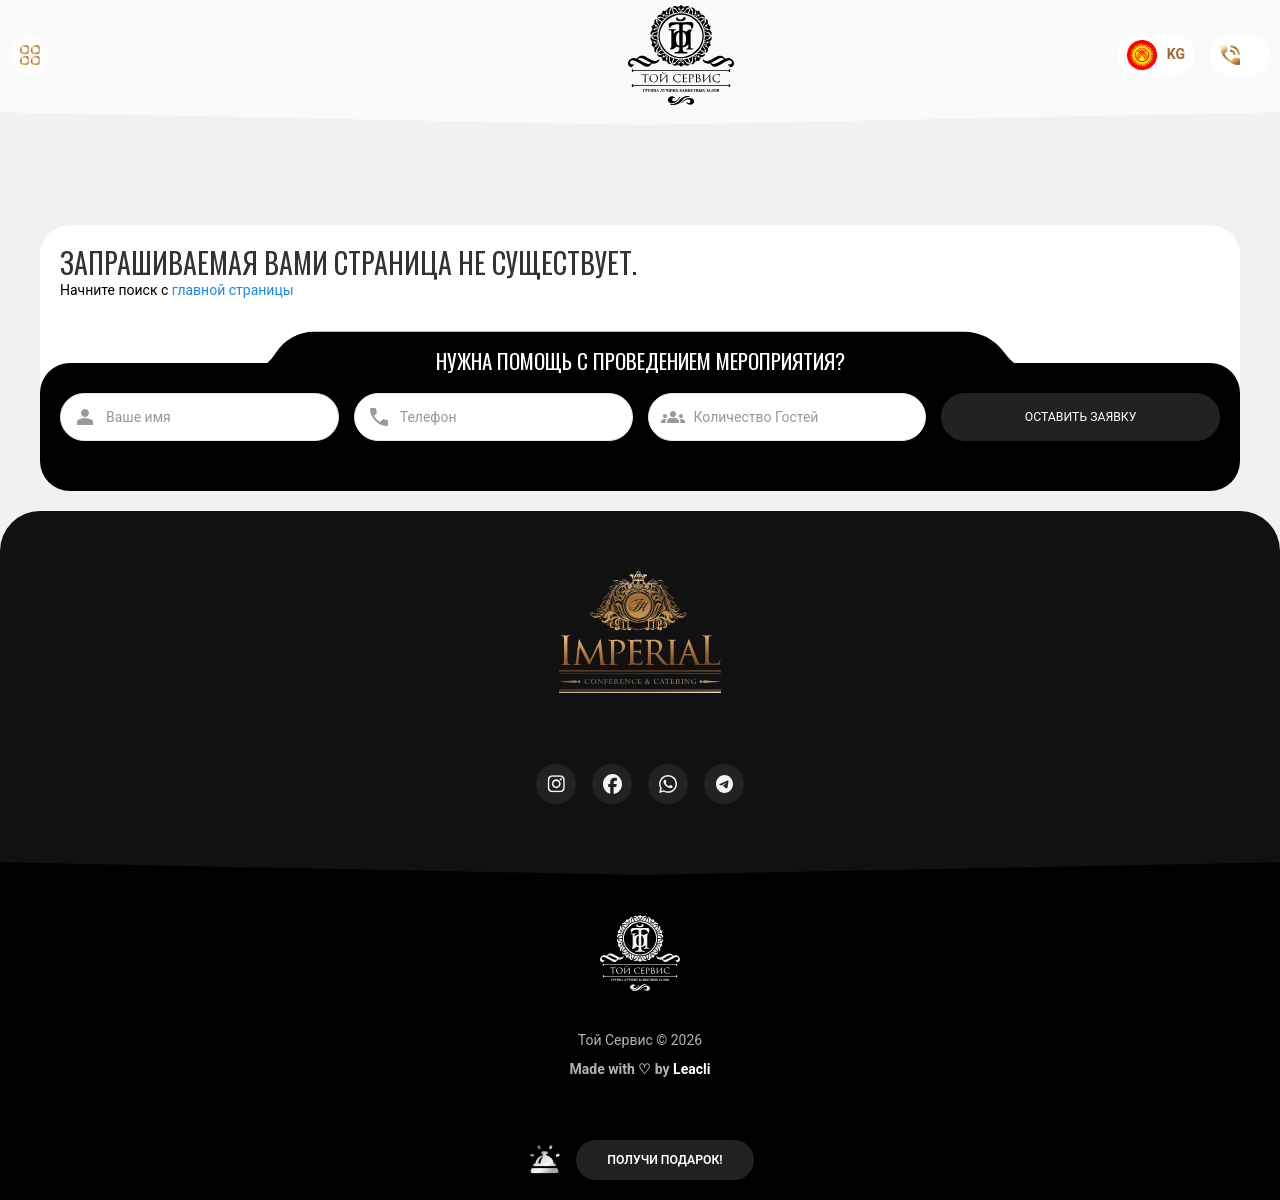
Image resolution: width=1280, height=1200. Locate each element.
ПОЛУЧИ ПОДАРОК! (664, 1160)
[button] (142, 55)
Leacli (691, 1069)
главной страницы (233, 290)
